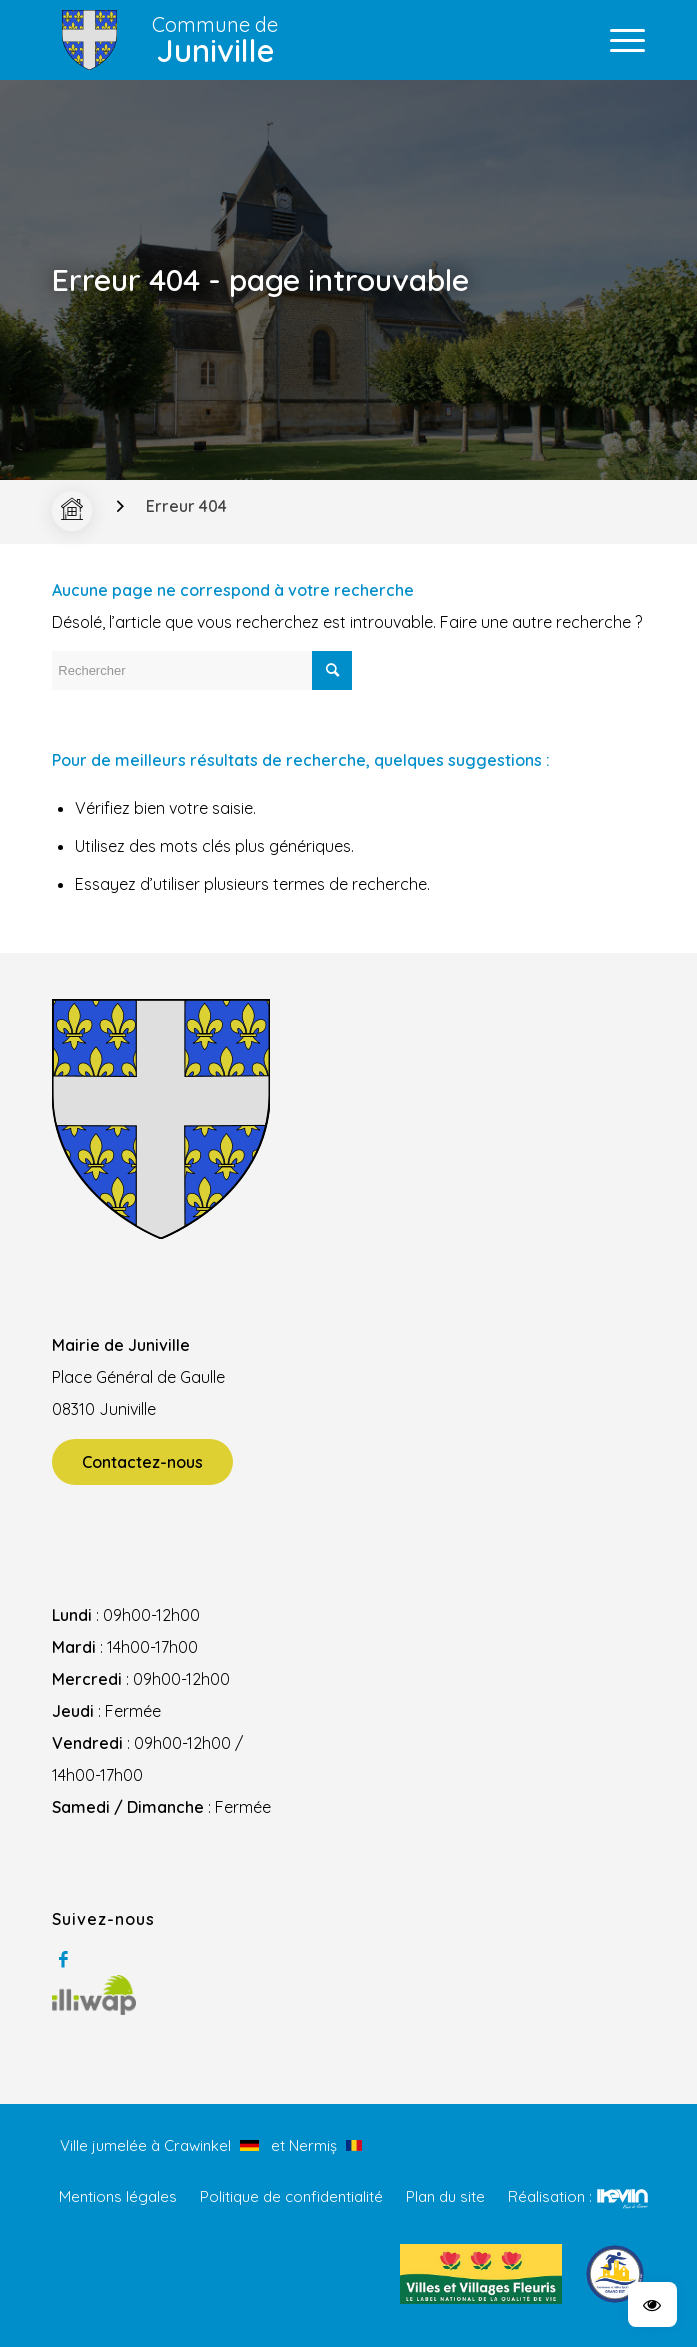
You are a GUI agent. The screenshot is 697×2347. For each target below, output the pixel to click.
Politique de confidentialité (291, 2196)
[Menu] (617, 40)
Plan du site (445, 2196)
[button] (652, 2304)
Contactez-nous (142, 1462)
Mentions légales (118, 2196)
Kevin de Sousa (622, 2198)
